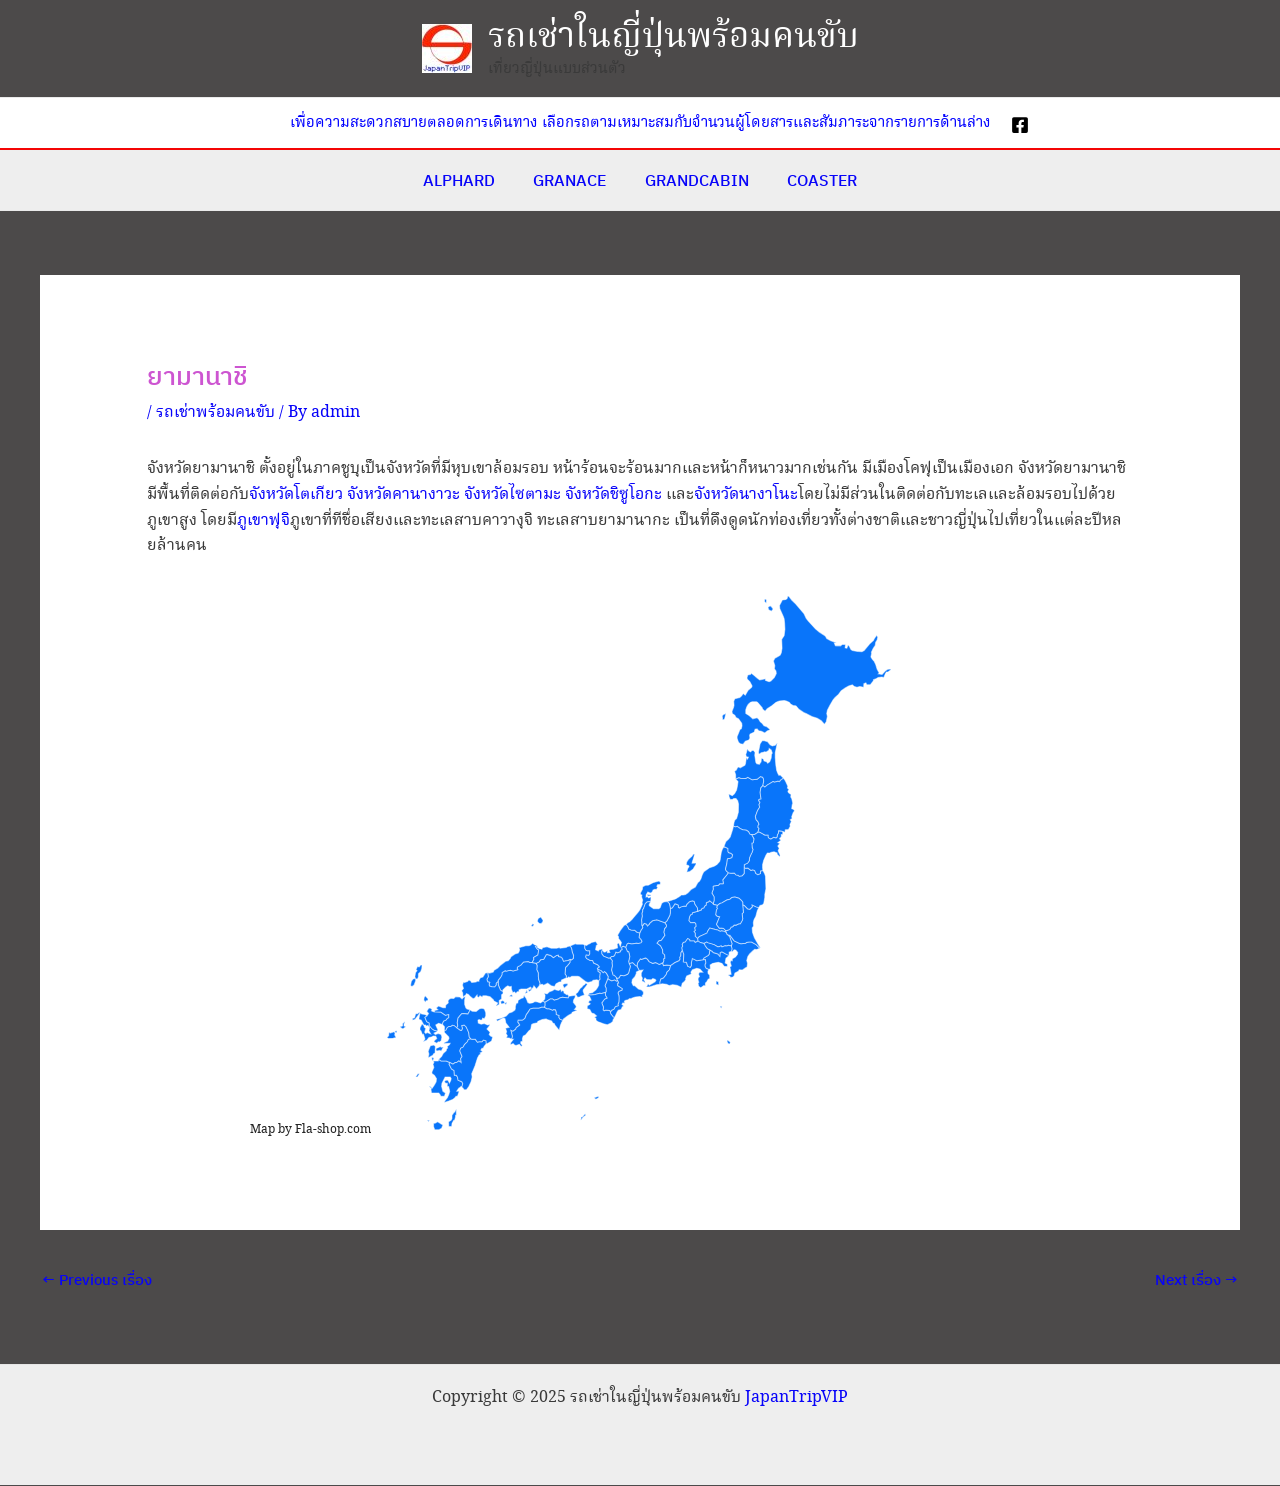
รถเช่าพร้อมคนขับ (215, 412)
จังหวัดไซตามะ (512, 494)
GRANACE (573, 180)
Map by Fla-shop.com (310, 1129)
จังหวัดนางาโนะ (746, 494)
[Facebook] (1020, 125)
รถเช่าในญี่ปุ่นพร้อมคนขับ (673, 37)
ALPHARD (469, 180)
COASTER (813, 180)
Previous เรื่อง (97, 1279)
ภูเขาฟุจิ (263, 520)
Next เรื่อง (1196, 1279)
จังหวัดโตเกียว (296, 494)
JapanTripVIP (796, 1398)
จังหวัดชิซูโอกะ (613, 494)
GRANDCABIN (694, 180)
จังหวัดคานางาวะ (403, 494)
